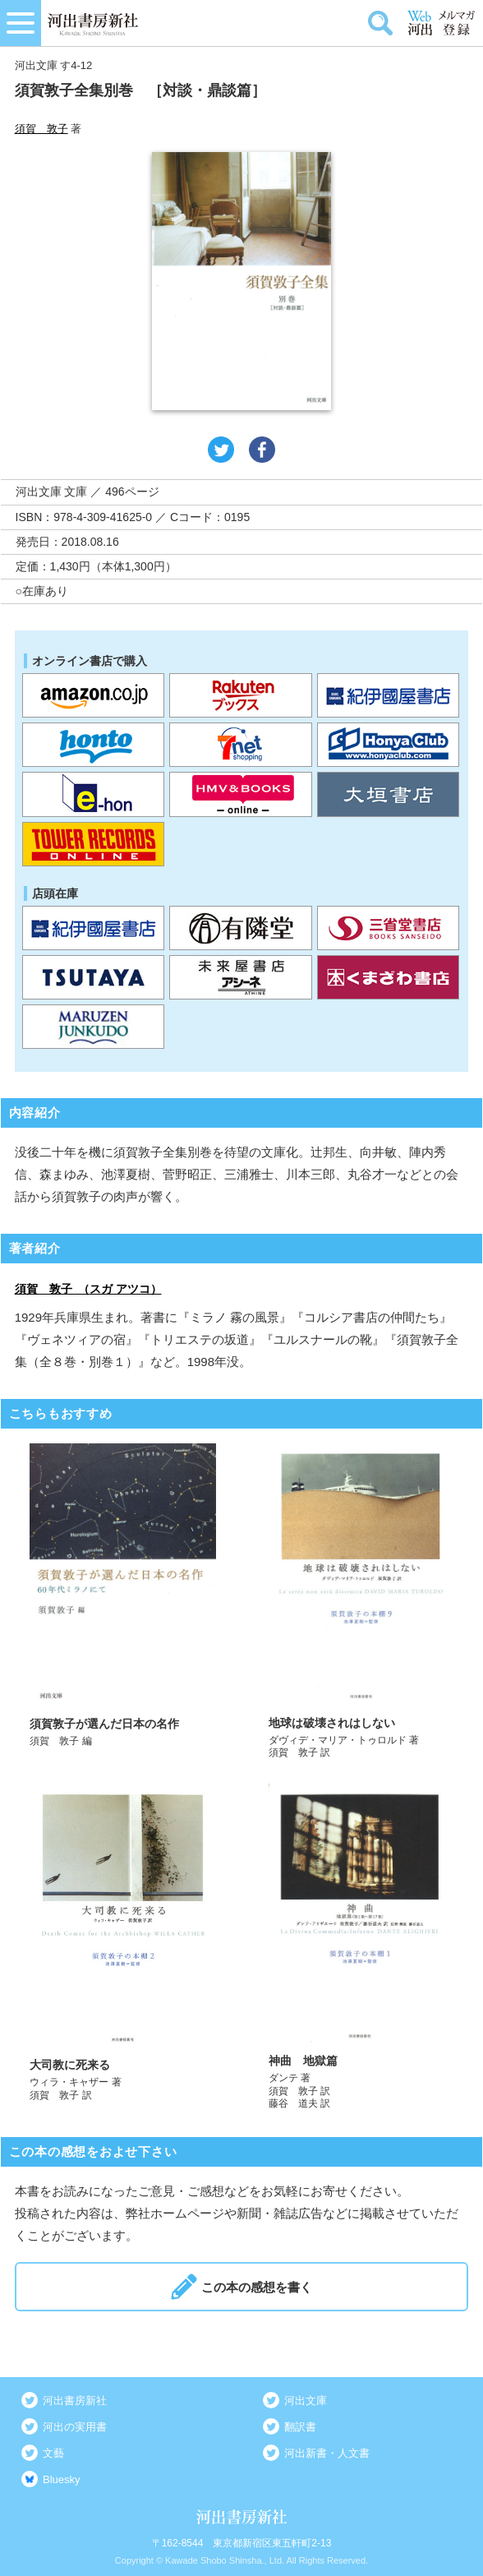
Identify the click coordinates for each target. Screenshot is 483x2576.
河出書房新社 (75, 2400)
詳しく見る (123, 1601)
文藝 (53, 2453)
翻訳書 (300, 2427)
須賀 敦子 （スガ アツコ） (88, 1288)
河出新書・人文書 (327, 2453)
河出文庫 (305, 2400)
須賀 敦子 (41, 128)
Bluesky (61, 2479)
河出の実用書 (75, 2427)
